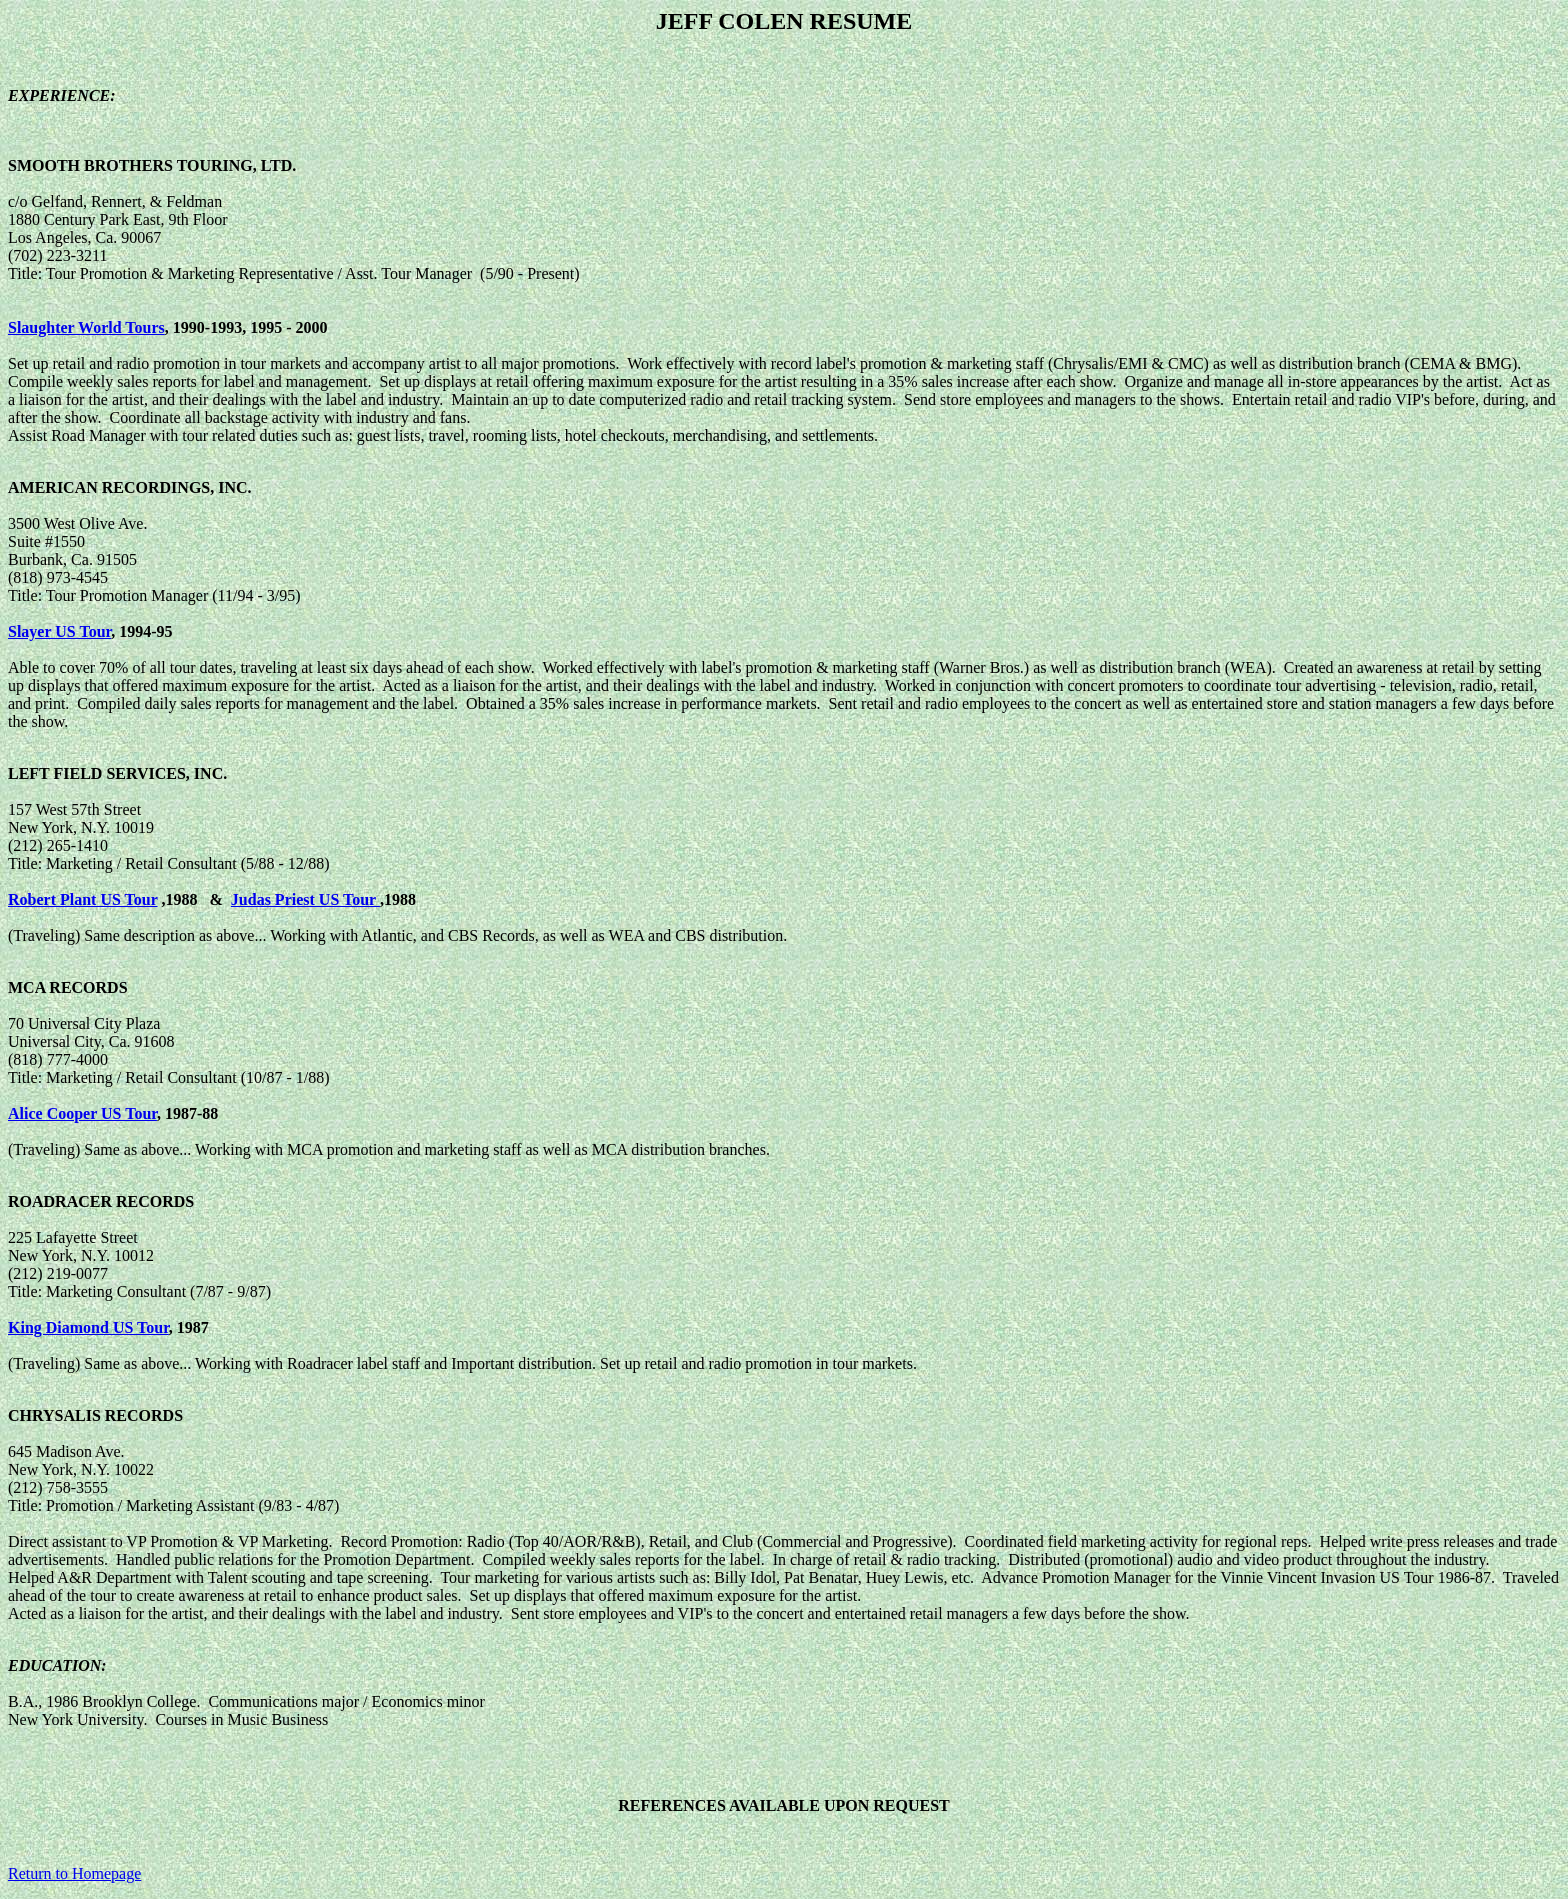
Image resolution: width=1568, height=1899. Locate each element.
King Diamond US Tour (88, 1327)
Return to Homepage (74, 1873)
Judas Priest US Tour (305, 899)
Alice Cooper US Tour (82, 1113)
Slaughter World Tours (86, 327)
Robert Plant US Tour (83, 899)
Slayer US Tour (59, 631)
